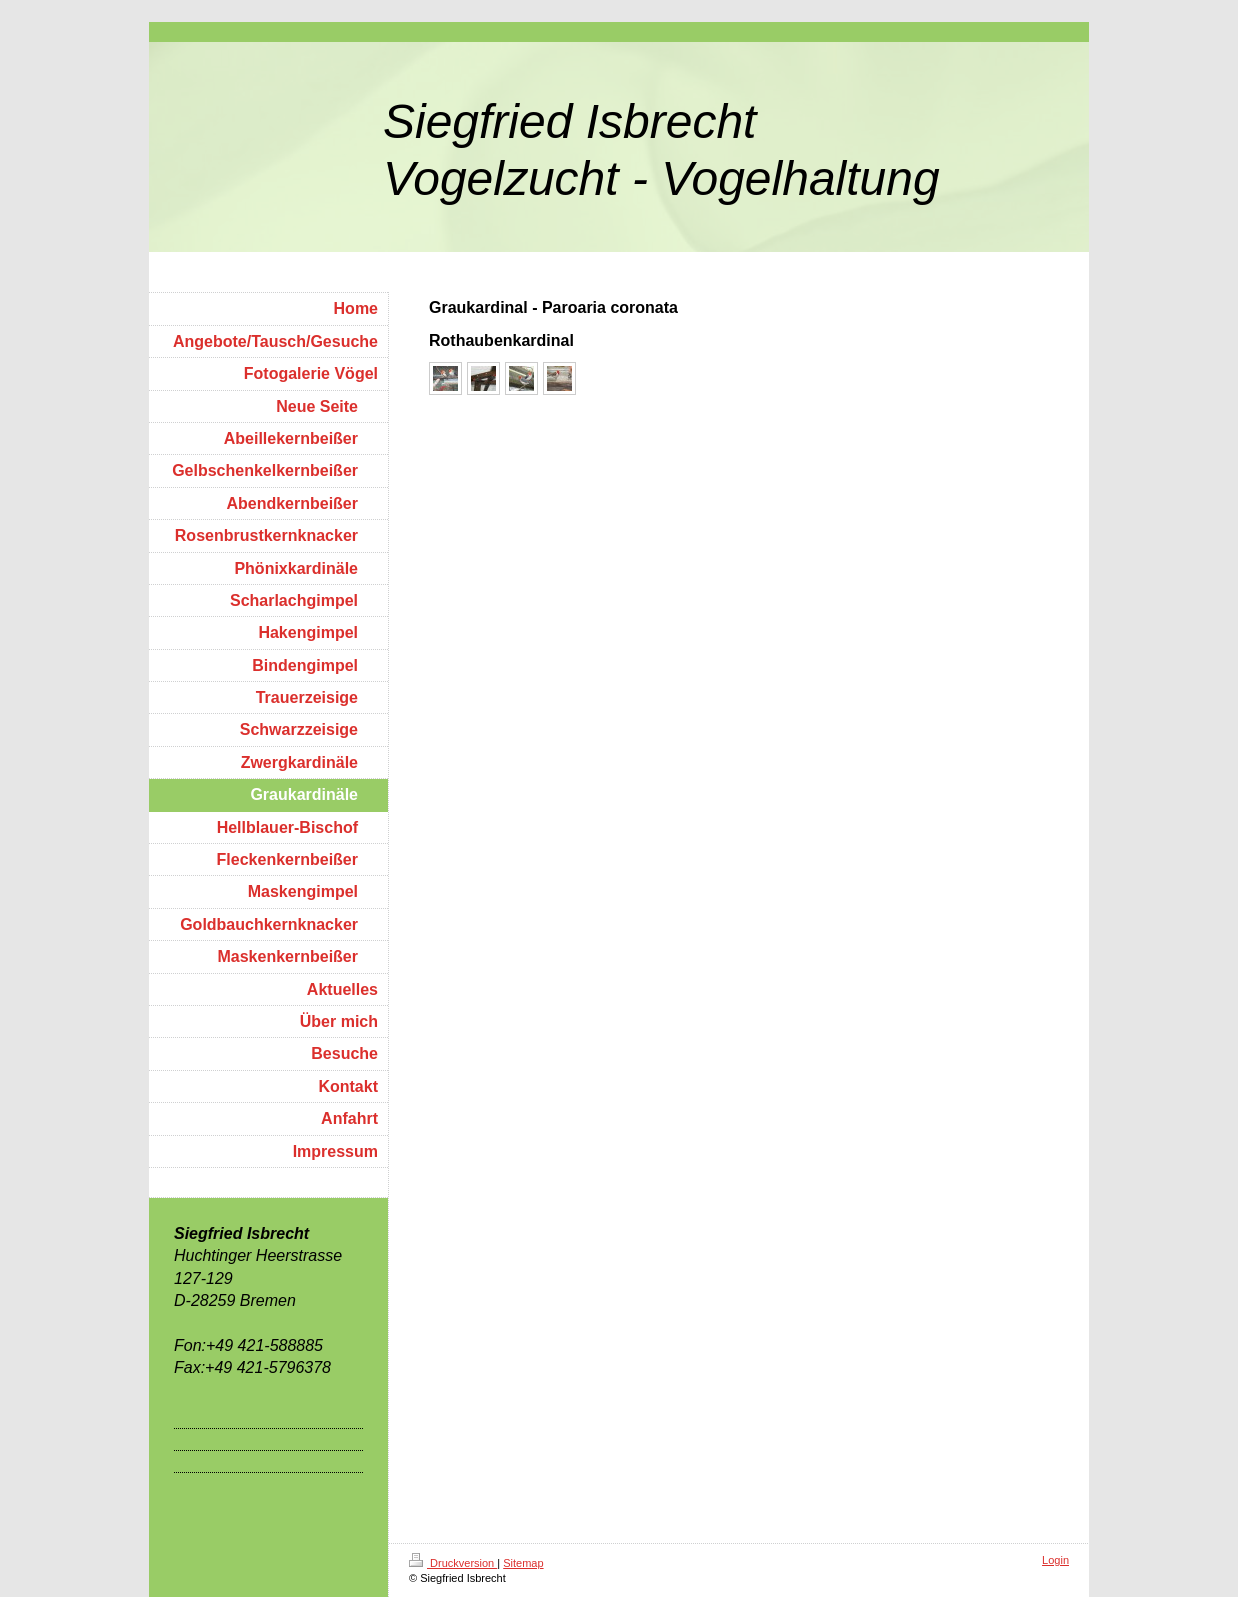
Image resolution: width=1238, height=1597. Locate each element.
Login (1055, 1560)
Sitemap (523, 1563)
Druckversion (453, 1563)
